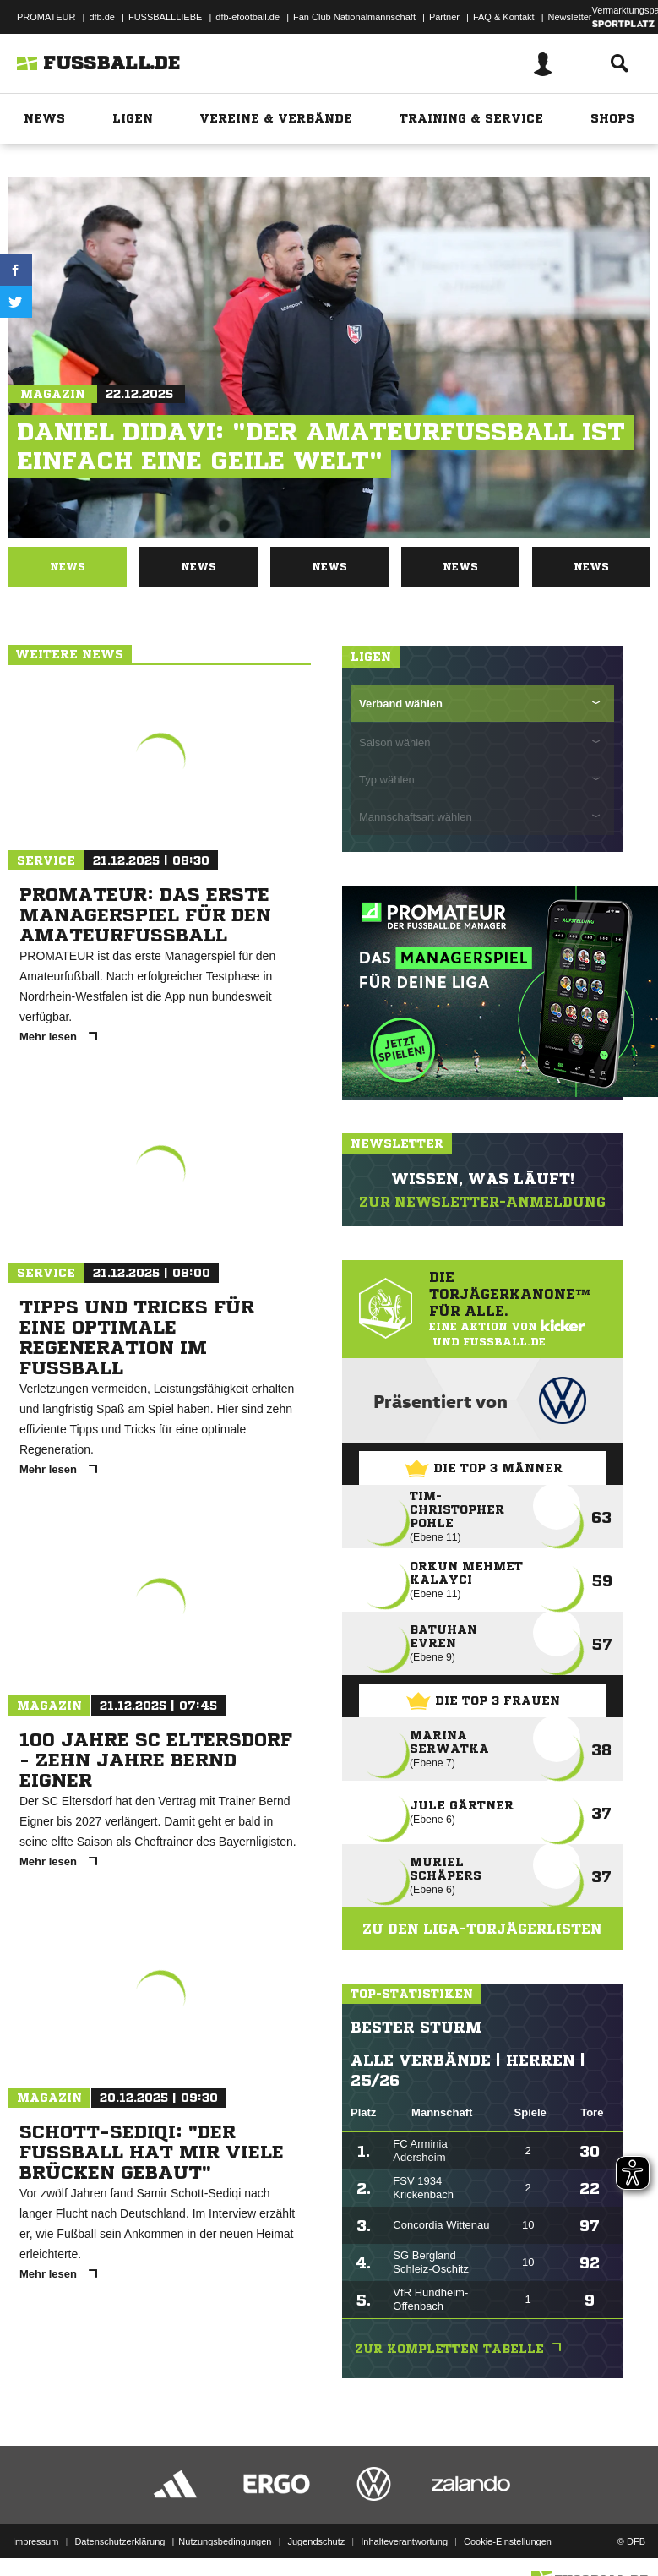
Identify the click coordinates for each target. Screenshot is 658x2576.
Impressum (35, 2541)
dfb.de (102, 17)
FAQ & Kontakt (504, 17)
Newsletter (570, 17)
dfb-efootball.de (247, 17)
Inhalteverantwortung (404, 2541)
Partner (444, 17)
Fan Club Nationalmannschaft (354, 17)
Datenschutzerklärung (119, 2541)
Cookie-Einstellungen (508, 2541)
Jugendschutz (316, 2541)
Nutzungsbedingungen (224, 2541)
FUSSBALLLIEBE (165, 17)
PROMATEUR (46, 17)
